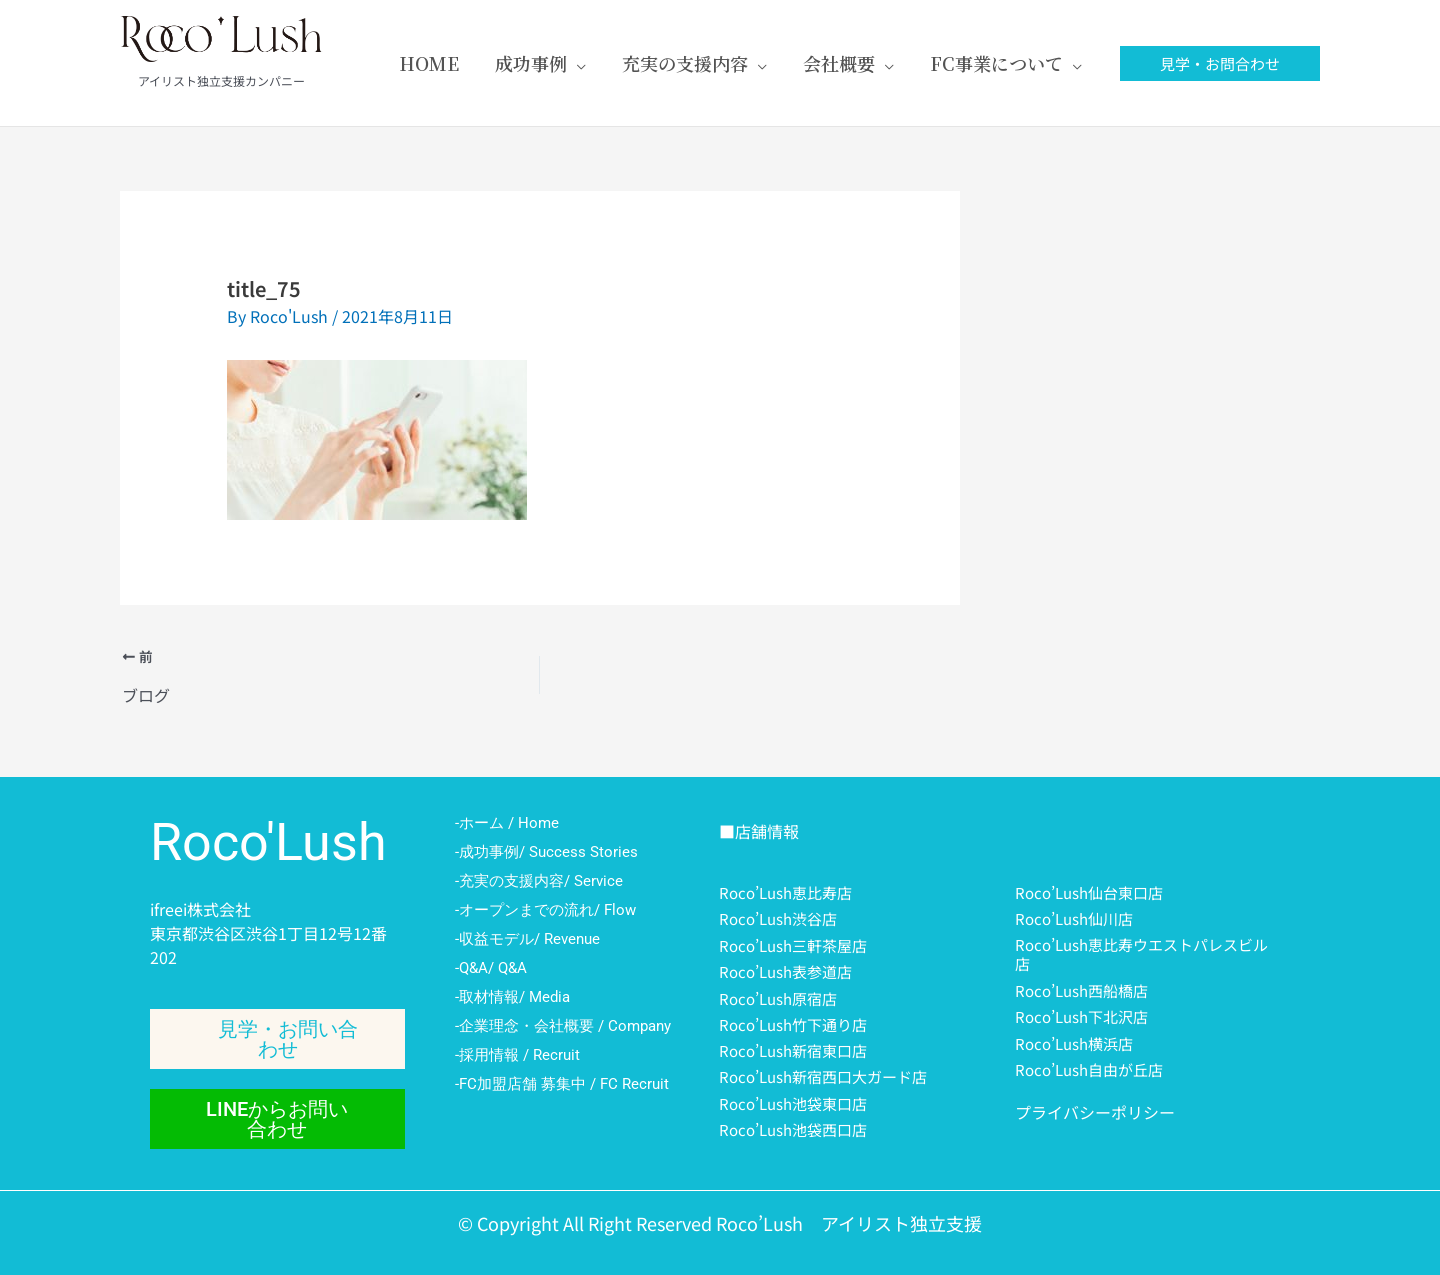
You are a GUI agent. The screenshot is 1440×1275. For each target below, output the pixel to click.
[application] (576, 63)
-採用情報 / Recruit (517, 1055)
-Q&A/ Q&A (491, 968)
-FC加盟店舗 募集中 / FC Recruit (562, 1084)
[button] (1220, 63)
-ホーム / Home (507, 823)
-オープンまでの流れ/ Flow (545, 910)
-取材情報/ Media (512, 997)
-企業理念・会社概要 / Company (563, 1026)
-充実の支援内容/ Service (539, 881)
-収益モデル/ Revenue (527, 939)
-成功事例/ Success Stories (546, 852)
